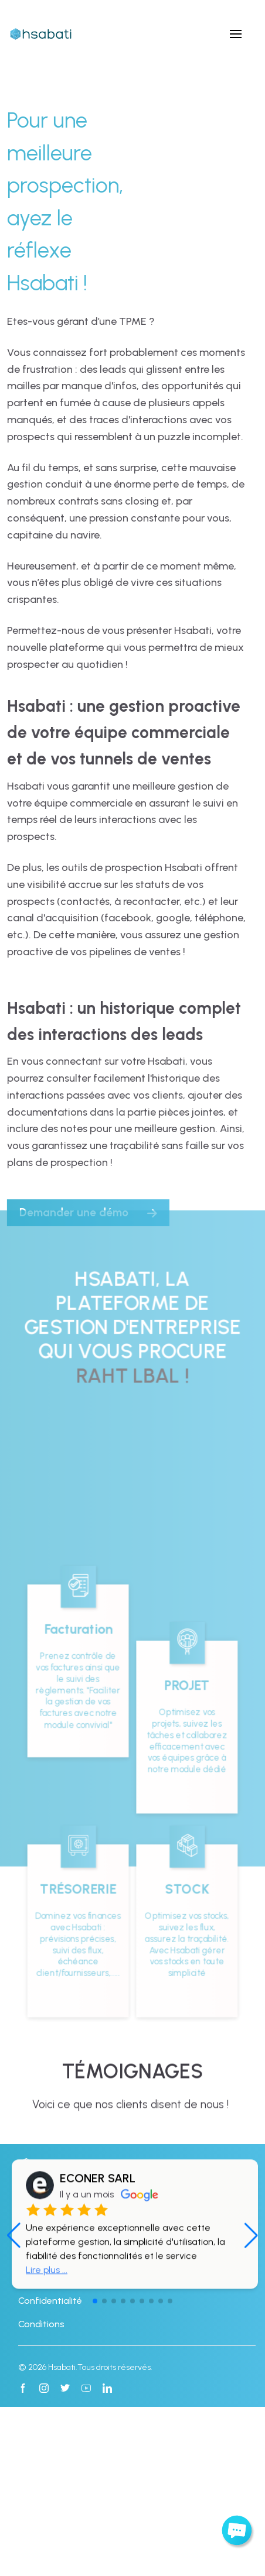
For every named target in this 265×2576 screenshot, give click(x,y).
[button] (251, 2309)
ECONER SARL (97, 2252)
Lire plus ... (46, 2343)
